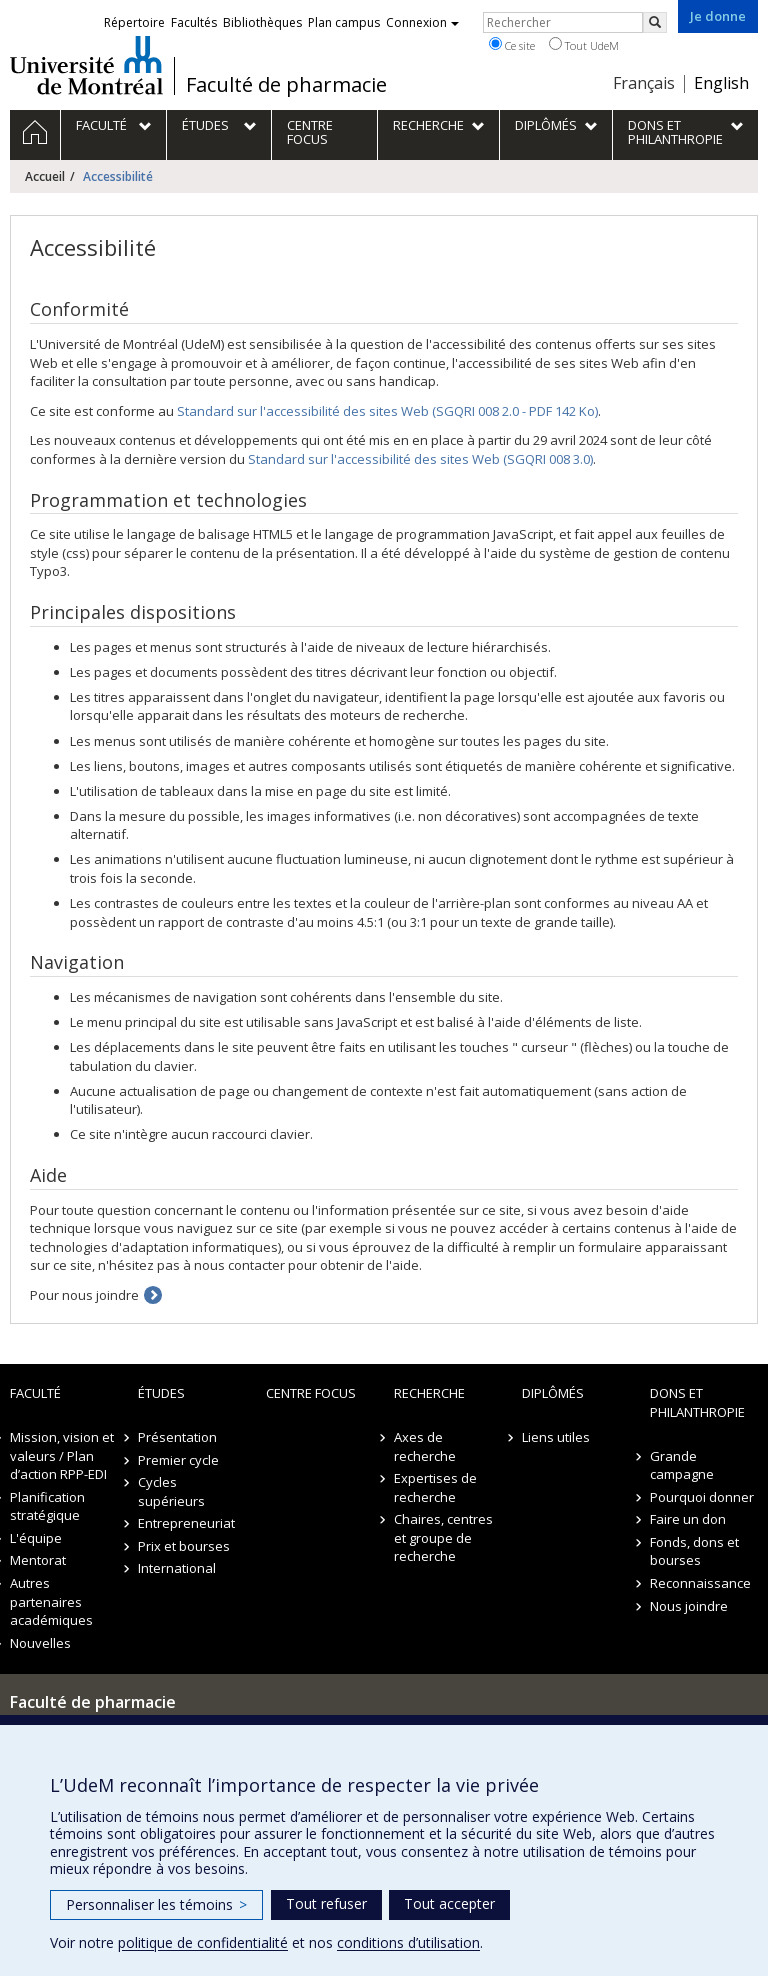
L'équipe (36, 1538)
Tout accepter (449, 1903)
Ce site (512, 45)
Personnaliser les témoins (156, 1904)
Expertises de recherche (435, 1487)
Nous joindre (689, 1606)
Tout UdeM (584, 45)
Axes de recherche (425, 1446)
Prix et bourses (184, 1546)
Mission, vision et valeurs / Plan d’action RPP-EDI (62, 1455)
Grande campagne (682, 1465)
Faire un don (688, 1519)
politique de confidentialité (203, 1942)
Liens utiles (556, 1437)
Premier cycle (178, 1460)
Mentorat (38, 1560)
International (177, 1568)
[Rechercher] (655, 22)
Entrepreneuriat (186, 1523)
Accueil (45, 176)
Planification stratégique (47, 1506)
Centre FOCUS (311, 1393)
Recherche (429, 1393)
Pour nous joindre (84, 1295)
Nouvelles (40, 1643)
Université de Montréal (86, 65)
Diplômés (553, 1393)
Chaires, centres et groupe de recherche (443, 1537)
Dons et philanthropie (697, 1402)
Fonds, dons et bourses (694, 1551)
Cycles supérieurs (171, 1491)
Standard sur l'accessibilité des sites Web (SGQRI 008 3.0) (420, 459)
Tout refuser (326, 1903)
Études (161, 1393)
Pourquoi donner (702, 1497)
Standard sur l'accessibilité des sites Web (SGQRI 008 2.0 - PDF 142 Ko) (387, 411)
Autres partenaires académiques (51, 1601)
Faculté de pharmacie (286, 85)
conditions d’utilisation (408, 1942)
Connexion (422, 22)
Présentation (177, 1437)
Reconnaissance (700, 1583)
